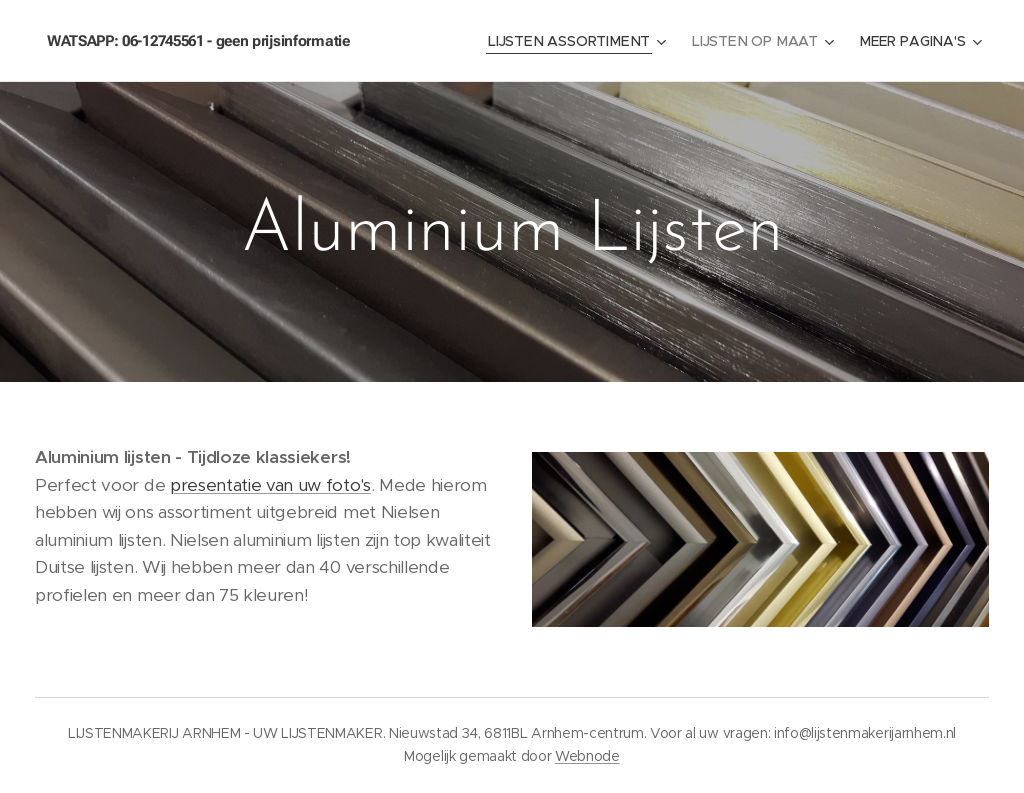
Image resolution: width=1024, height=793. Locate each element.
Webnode (587, 756)
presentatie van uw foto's (270, 485)
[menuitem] (580, 41)
